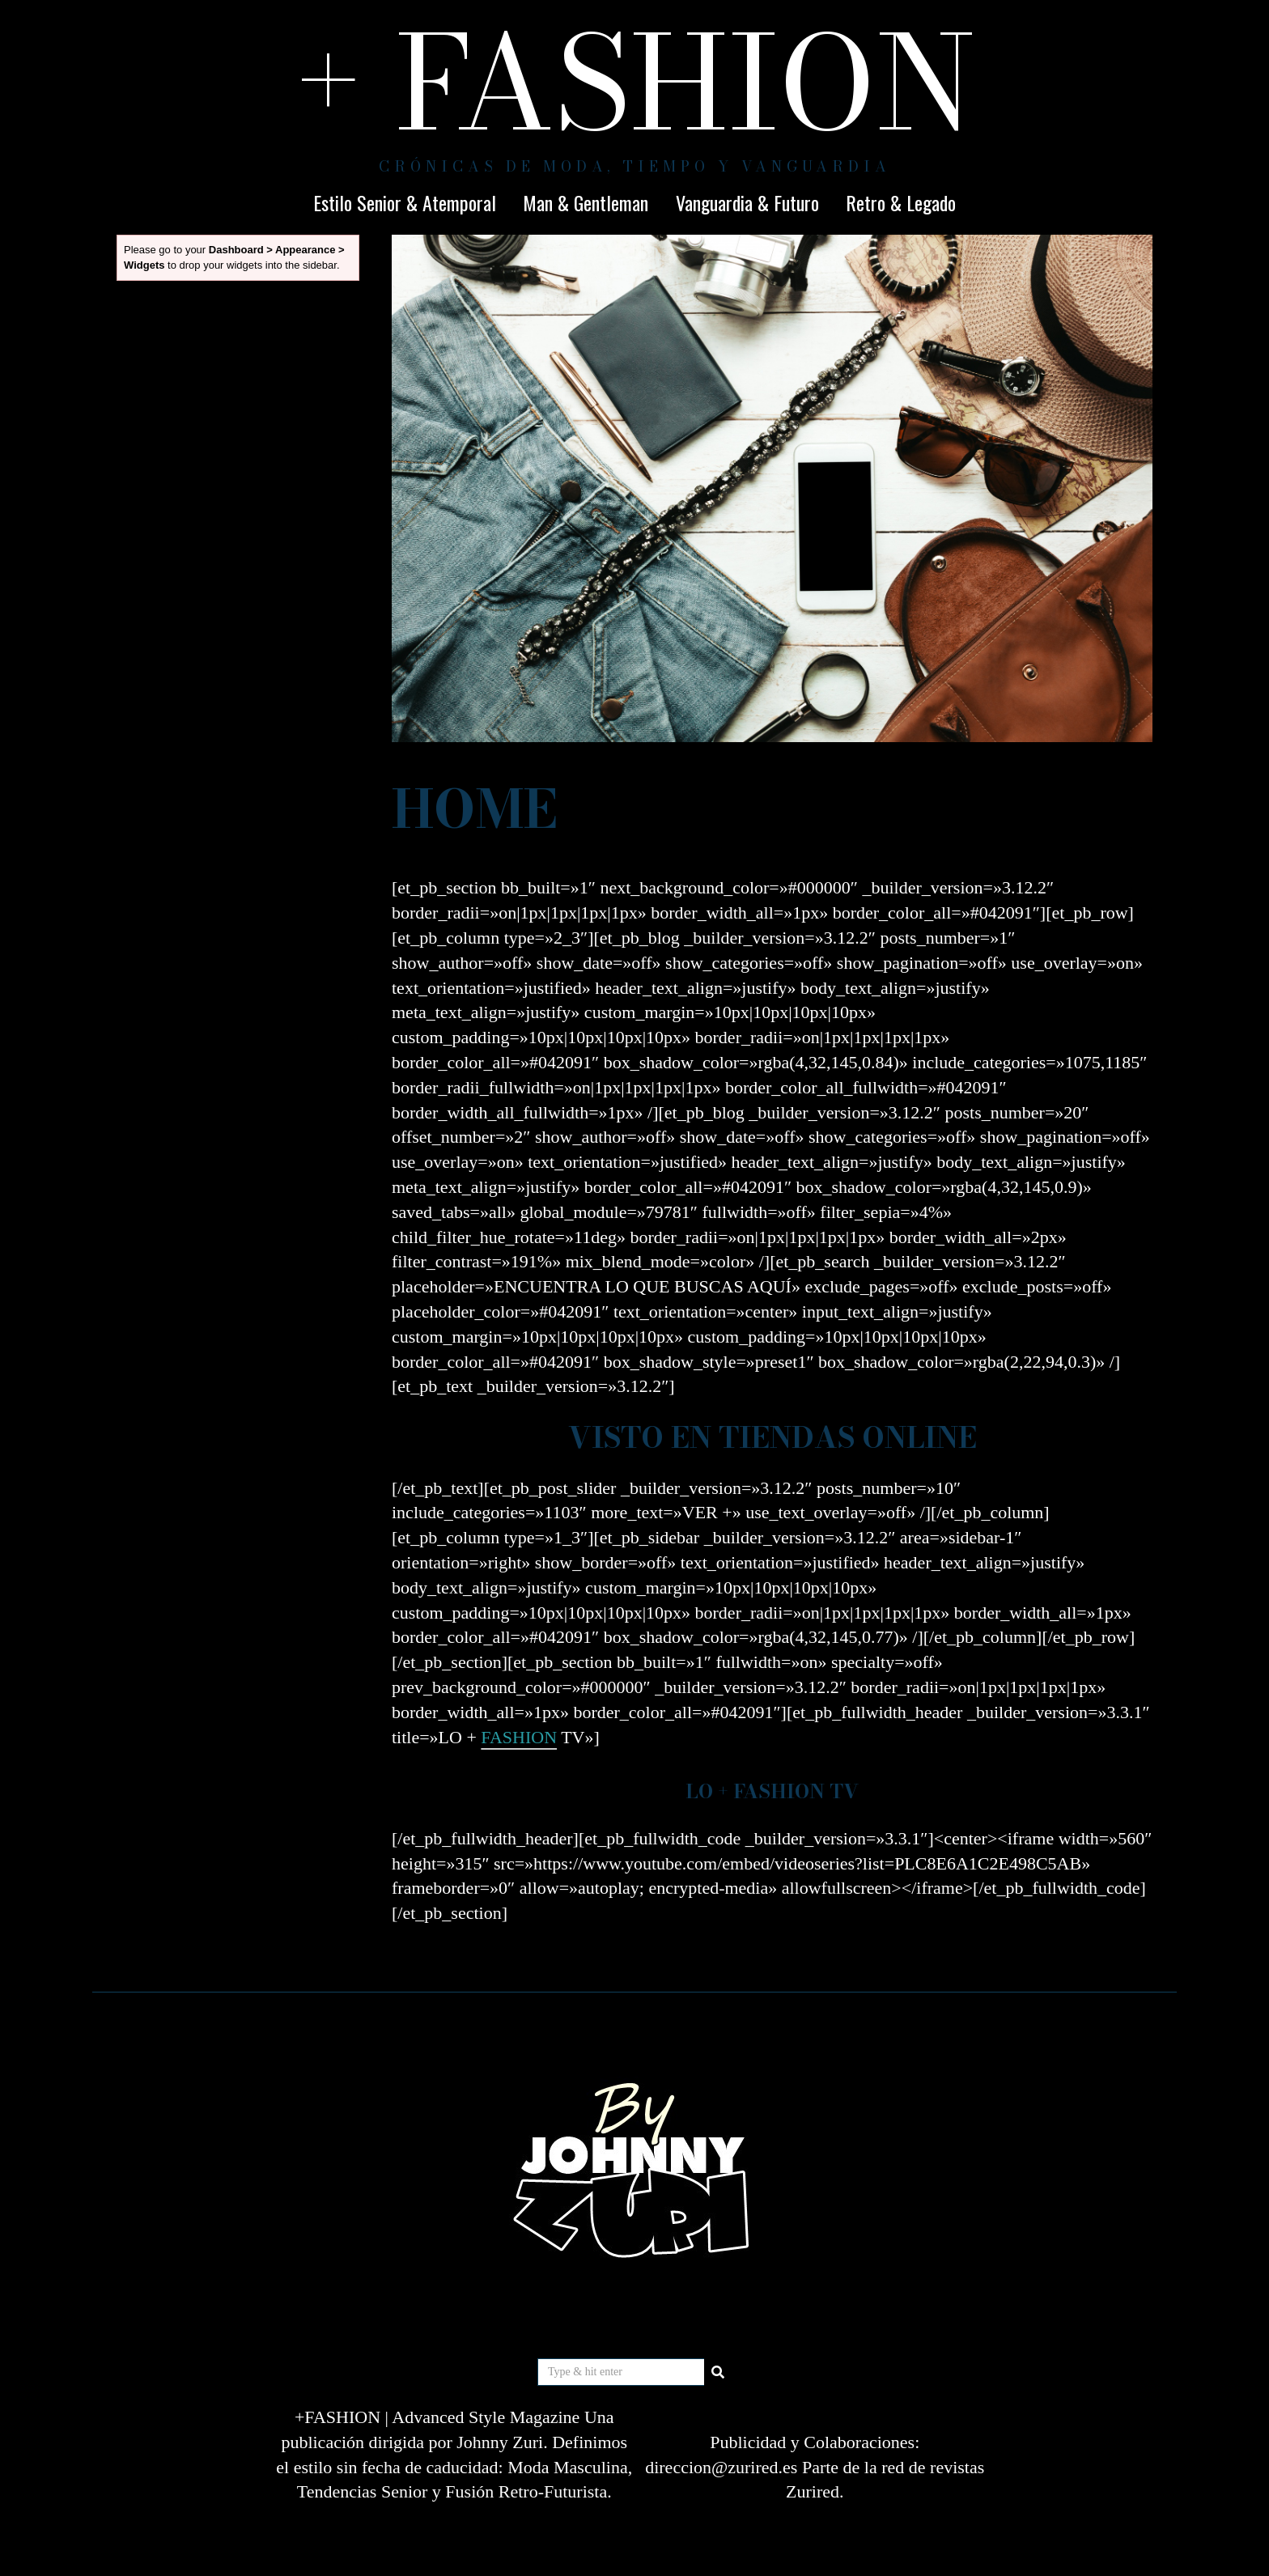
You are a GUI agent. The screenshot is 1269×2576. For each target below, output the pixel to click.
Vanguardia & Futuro (747, 202)
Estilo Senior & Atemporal (404, 202)
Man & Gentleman (585, 202)
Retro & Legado (901, 202)
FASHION (519, 1737)
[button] (718, 2372)
